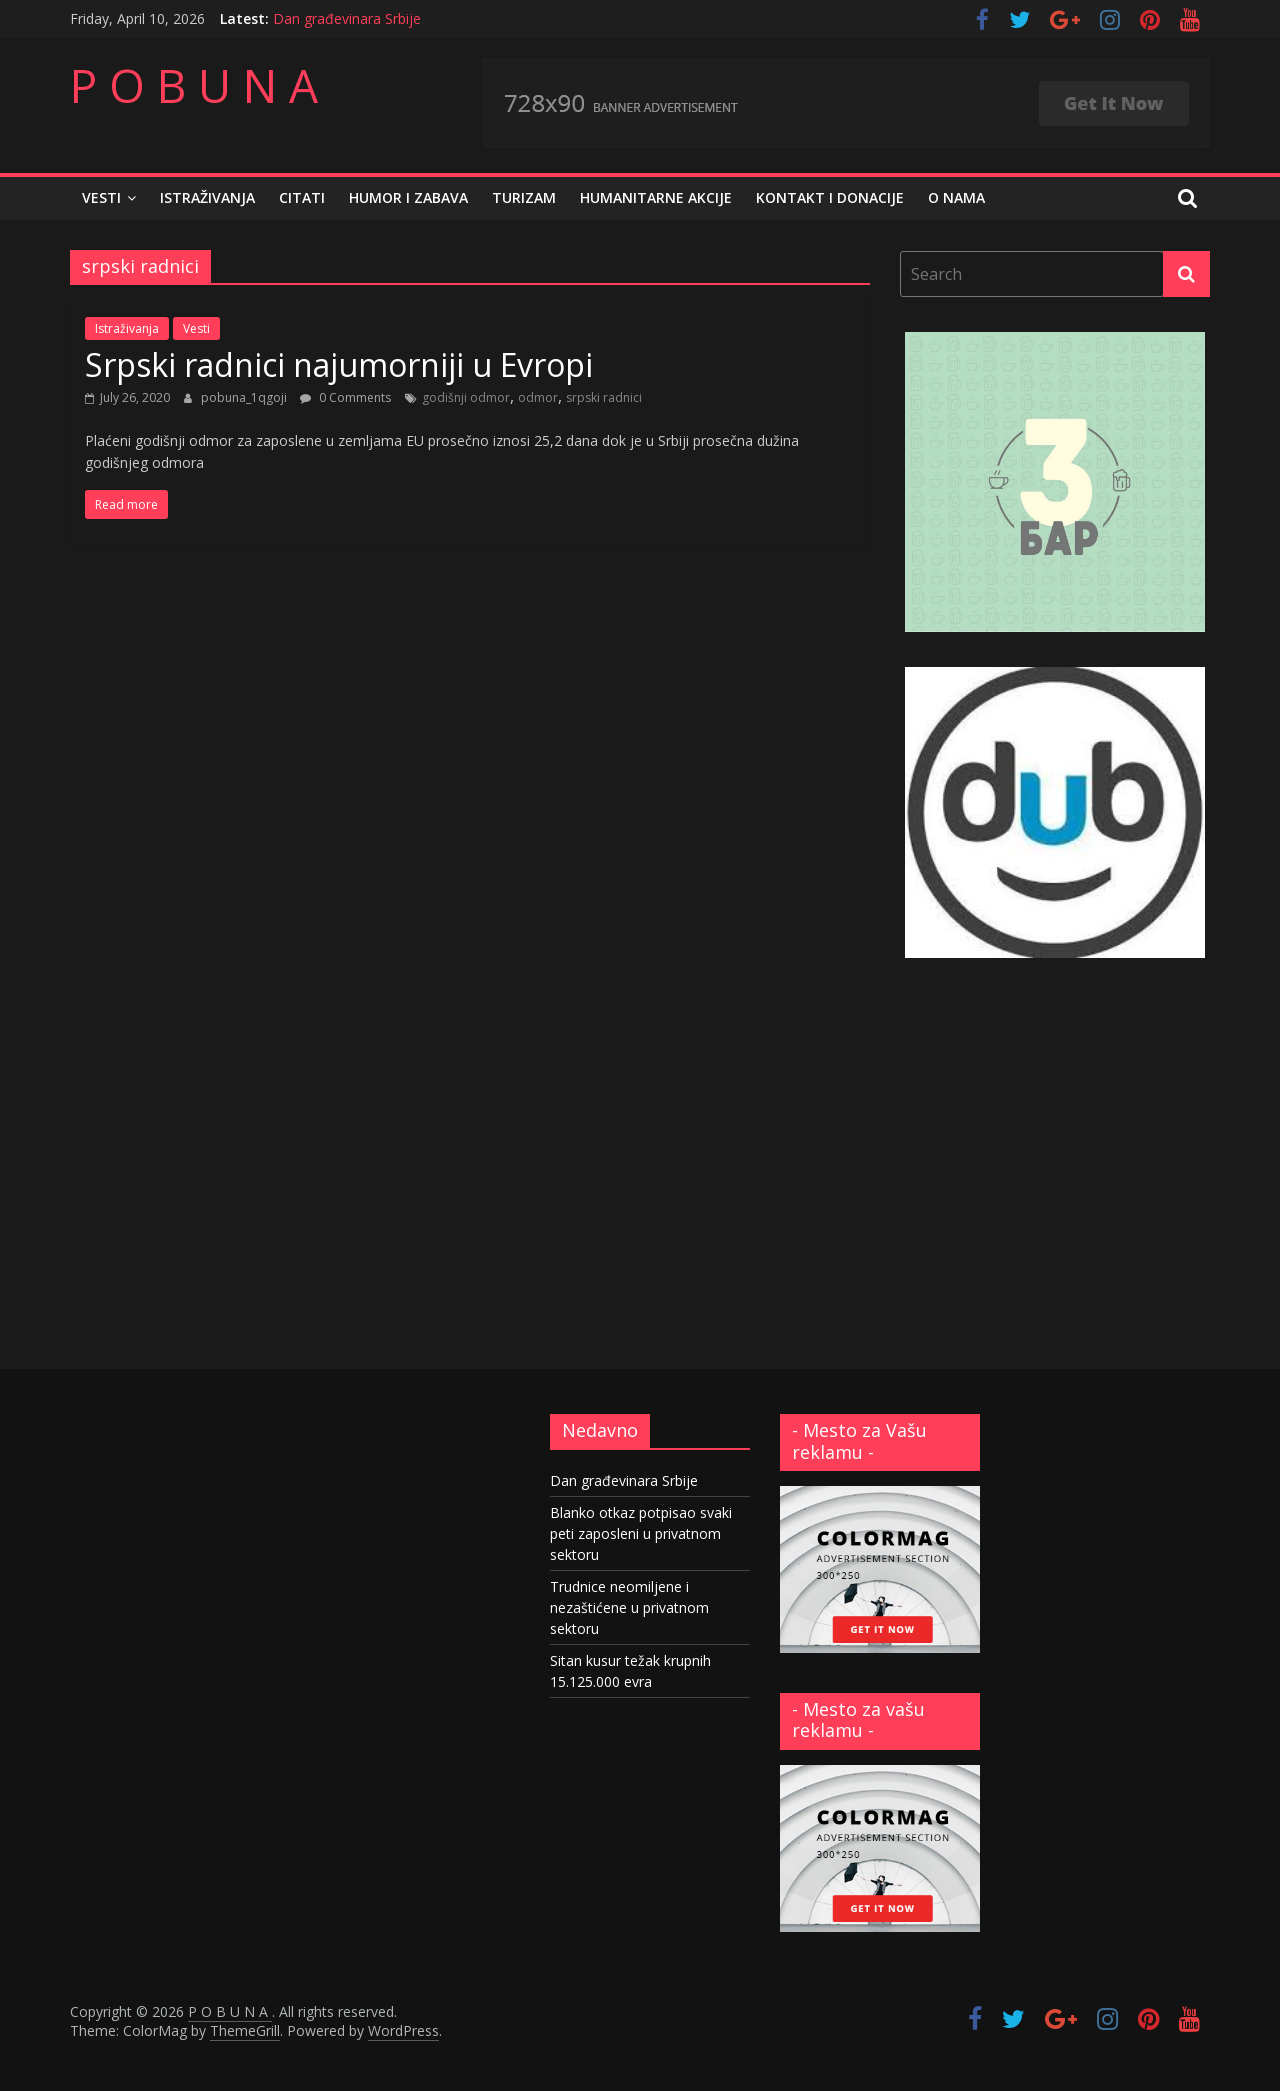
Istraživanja (207, 197)
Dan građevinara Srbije (347, 18)
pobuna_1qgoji (245, 397)
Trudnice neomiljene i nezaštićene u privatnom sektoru (629, 1607)
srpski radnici (604, 397)
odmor (538, 397)
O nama (956, 197)
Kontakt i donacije (830, 197)
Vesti (101, 197)
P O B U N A (194, 85)
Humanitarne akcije (656, 197)
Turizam (524, 197)
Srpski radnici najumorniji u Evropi (339, 364)
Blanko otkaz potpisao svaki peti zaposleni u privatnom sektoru (641, 1533)
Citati (302, 197)
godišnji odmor (466, 397)
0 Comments (345, 397)
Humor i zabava (408, 197)
